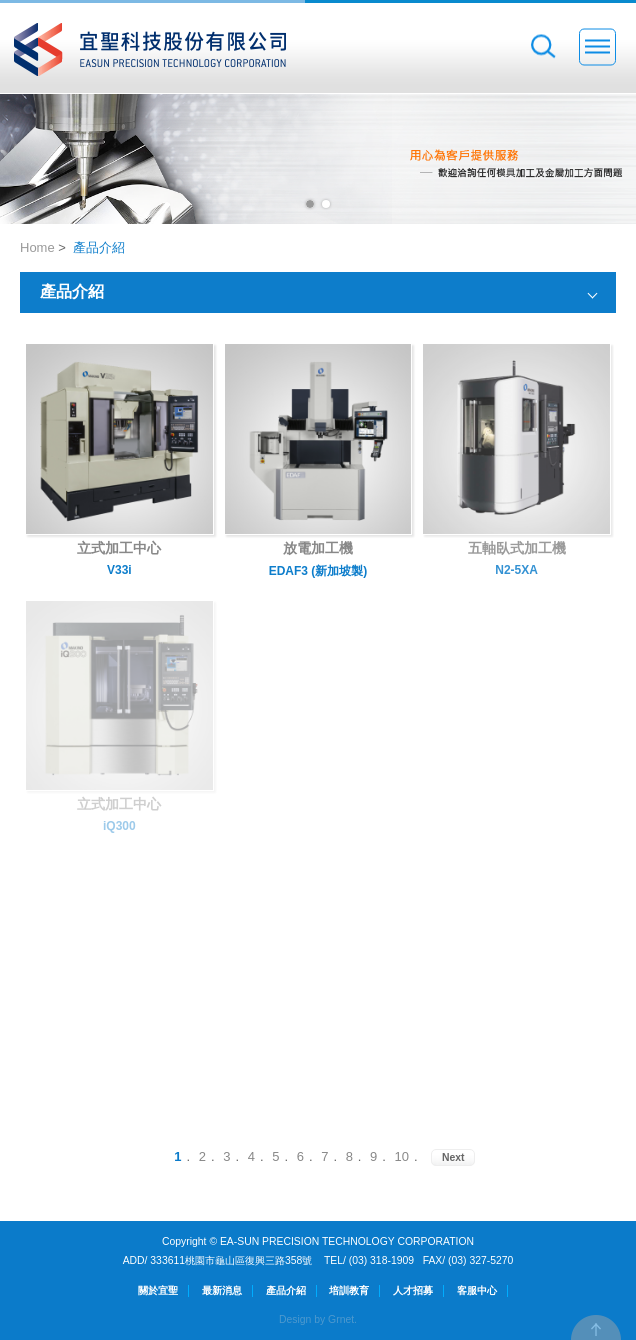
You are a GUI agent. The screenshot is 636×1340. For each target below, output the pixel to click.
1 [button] (310, 204)
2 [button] (326, 204)
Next (453, 1157)
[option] (318, 159)
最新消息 (222, 1290)
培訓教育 (349, 1290)
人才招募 (413, 1290)
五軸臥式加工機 (517, 548)
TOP (596, 1327)
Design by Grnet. (318, 1319)
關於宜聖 (158, 1290)
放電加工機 (318, 548)
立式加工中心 (119, 548)
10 (402, 1156)
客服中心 (477, 1290)
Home (37, 247)
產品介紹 (99, 247)
